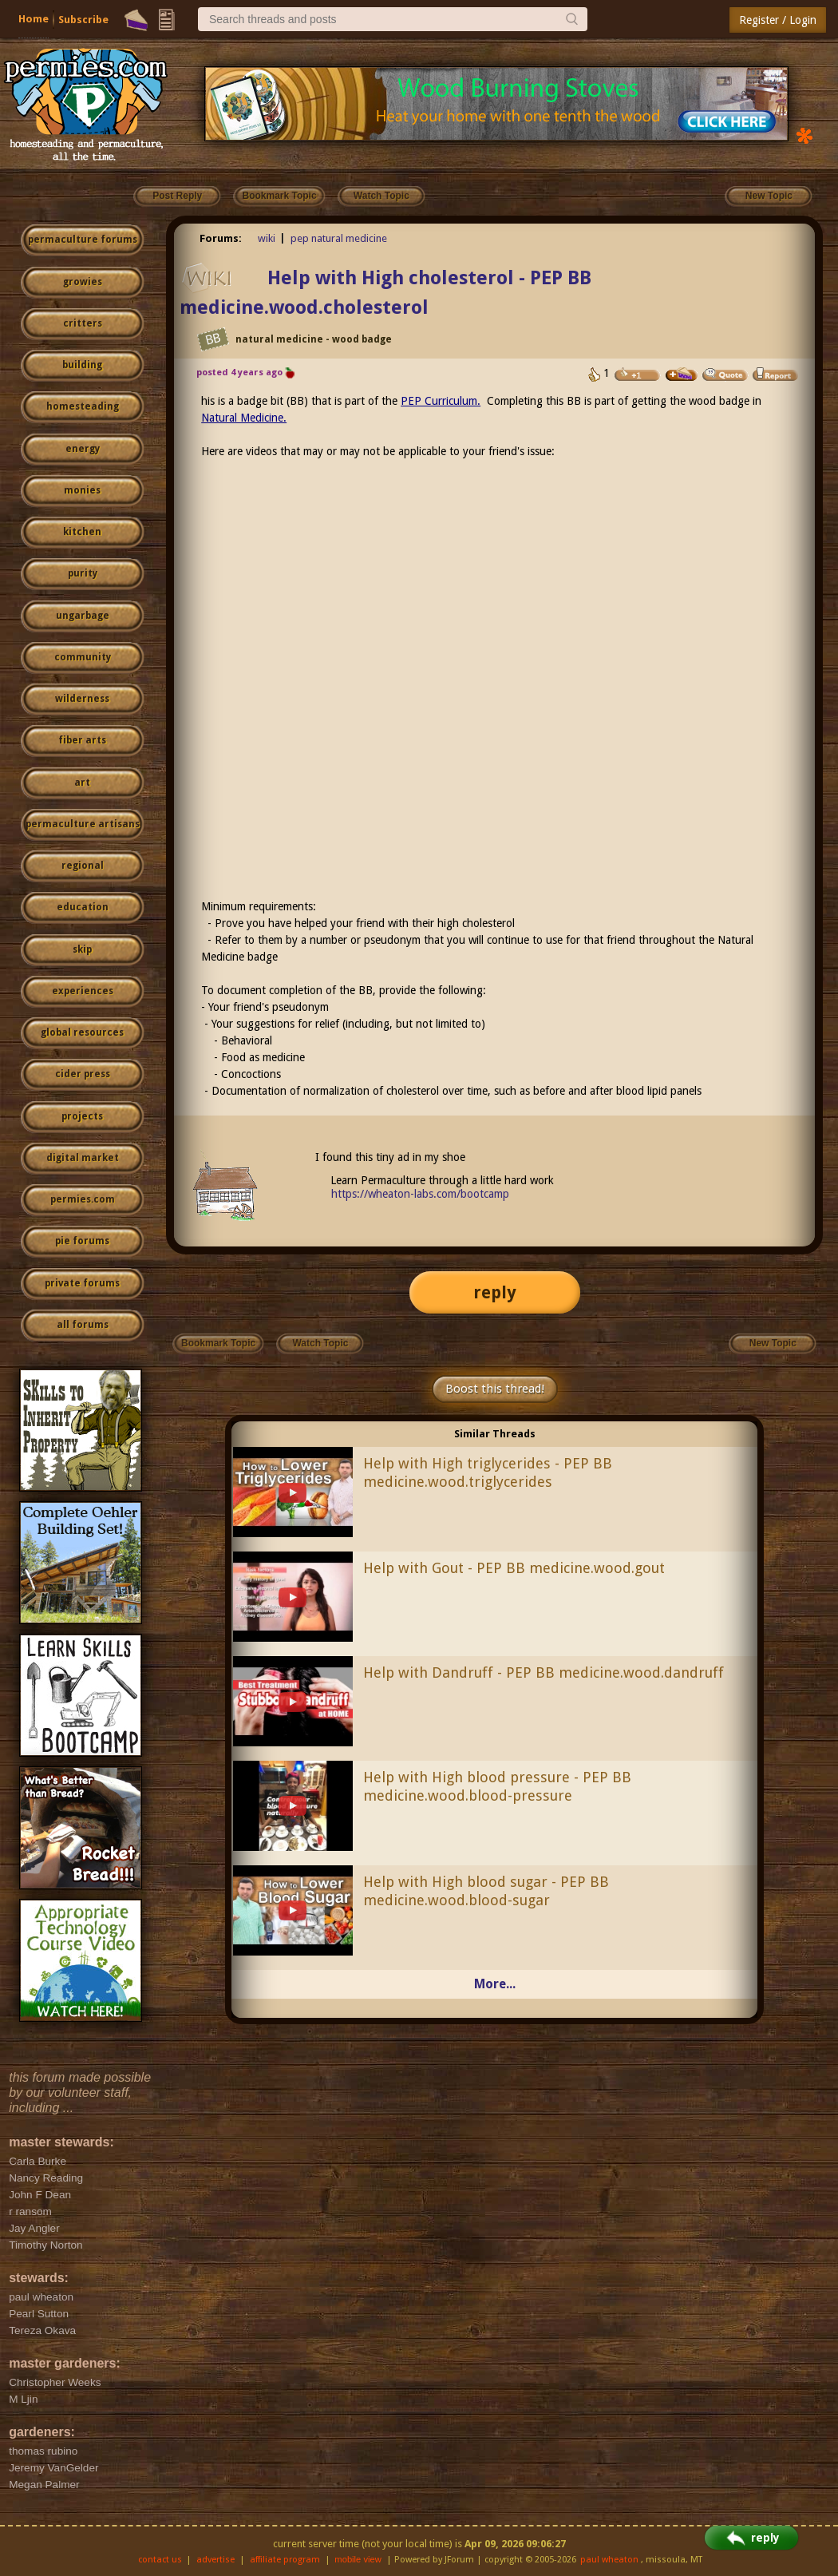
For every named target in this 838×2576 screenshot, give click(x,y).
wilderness (82, 698)
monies (82, 490)
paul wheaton (609, 2559)
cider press (82, 1074)
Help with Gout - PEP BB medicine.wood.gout (514, 1567)
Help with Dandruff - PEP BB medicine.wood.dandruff (543, 1672)
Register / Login (777, 20)
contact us (160, 2559)
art (82, 782)
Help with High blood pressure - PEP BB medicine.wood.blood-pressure (497, 1786)
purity (82, 573)
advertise (215, 2559)
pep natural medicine (339, 238)
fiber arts (82, 740)
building (82, 365)
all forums (83, 1324)
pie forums (82, 1240)
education (83, 907)
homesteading (82, 406)
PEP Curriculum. (440, 400)
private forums (82, 1283)
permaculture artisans (83, 824)
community (82, 657)
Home (33, 19)
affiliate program (285, 2559)
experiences (82, 991)
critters (82, 323)
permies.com (82, 1199)
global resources (82, 1032)
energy (82, 448)
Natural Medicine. (244, 417)
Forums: (221, 238)
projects (82, 1116)
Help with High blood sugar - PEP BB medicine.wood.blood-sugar (486, 1890)
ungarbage (82, 615)
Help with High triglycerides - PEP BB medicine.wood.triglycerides (487, 1472)
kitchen (82, 531)
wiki (266, 238)
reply (494, 1292)
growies (82, 281)
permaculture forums (82, 239)
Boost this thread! (494, 1388)
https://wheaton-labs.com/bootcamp (420, 1193)
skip (82, 949)
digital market (82, 1157)
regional (82, 865)
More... (495, 1983)
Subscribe (83, 20)
